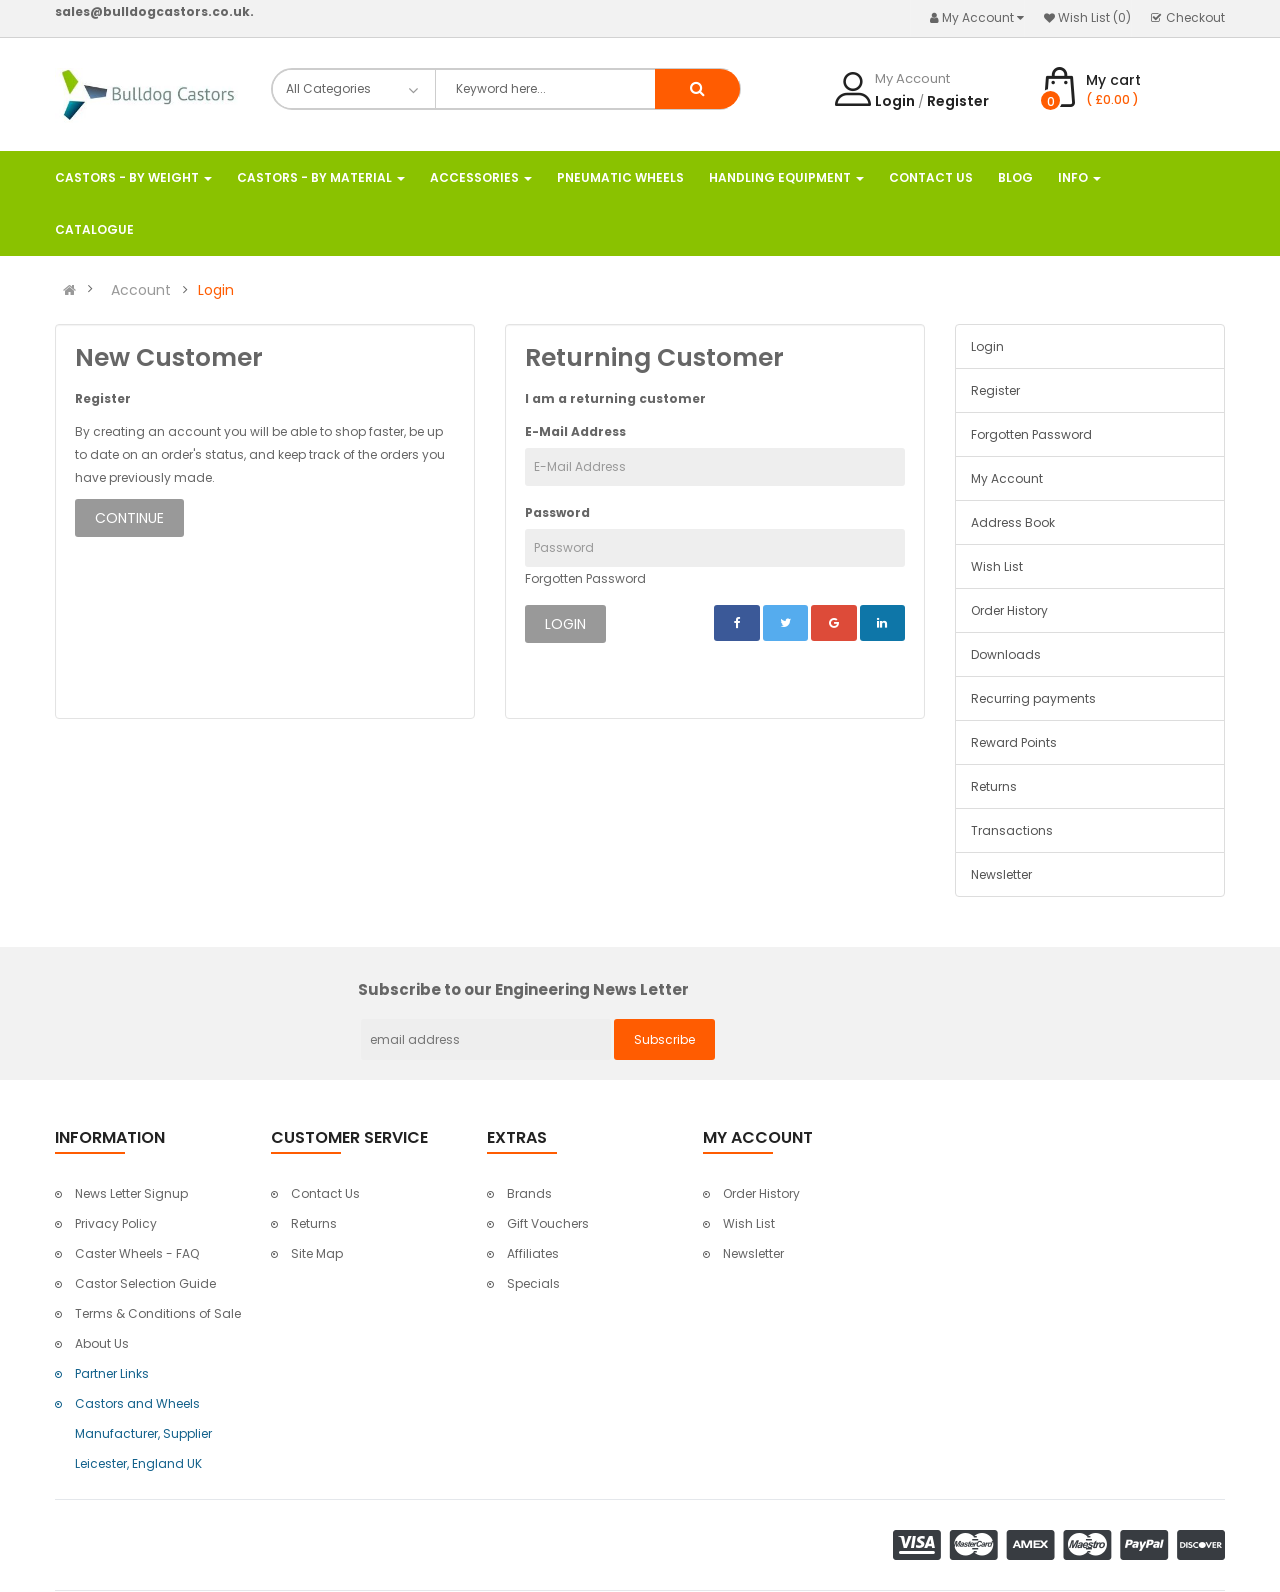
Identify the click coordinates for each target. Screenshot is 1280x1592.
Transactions (1012, 830)
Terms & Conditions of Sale (158, 1313)
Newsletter (1001, 874)
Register (958, 101)
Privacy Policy (116, 1223)
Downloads (1006, 654)
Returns (994, 786)
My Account (1007, 478)
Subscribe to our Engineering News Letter (523, 990)
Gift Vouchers (548, 1223)
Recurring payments (1033, 698)
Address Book (1013, 522)
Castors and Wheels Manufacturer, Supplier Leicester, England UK (143, 1433)
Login (895, 101)
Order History (1009, 610)
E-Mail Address (575, 431)
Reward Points (1014, 742)
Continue (129, 518)
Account (141, 290)
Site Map (317, 1253)
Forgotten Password (585, 578)
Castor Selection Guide (145, 1283)
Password (557, 512)
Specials (533, 1283)
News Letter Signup (131, 1193)
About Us (102, 1343)
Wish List (997, 566)
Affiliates (533, 1253)
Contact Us (325, 1193)
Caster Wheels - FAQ (137, 1253)
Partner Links (112, 1373)
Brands (529, 1193)
